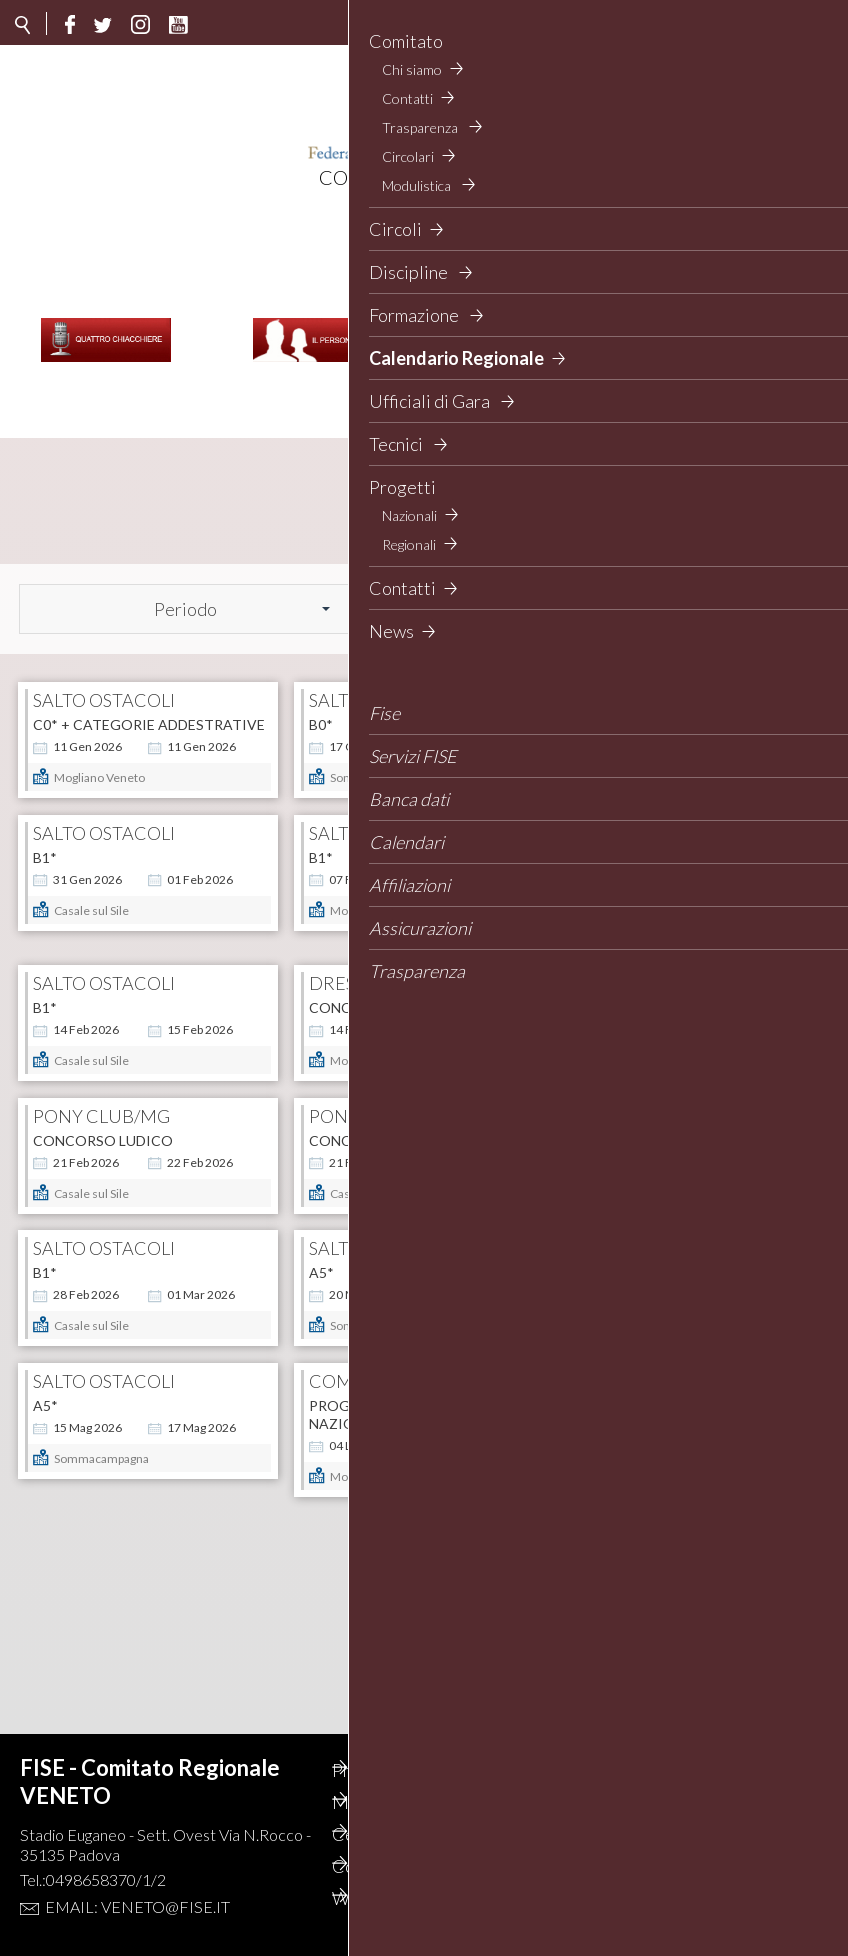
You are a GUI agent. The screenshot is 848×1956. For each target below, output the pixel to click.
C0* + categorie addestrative (149, 670)
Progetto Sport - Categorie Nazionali (421, 1432)
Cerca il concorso (423, 1834)
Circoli (549, 1834)
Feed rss (555, 1866)
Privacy (552, 1802)
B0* (321, 670)
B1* (45, 821)
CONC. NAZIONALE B (379, 971)
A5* (321, 1272)
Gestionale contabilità (566, 1909)
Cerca (767, 554)
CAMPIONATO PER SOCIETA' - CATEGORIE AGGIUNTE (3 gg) (687, 830)
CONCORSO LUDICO (103, 1122)
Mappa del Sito (415, 1802)
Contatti (390, 1866)
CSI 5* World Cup (97, 1574)
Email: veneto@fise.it (137, 1906)
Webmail (392, 1898)
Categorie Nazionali (666, 1423)
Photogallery (408, 1770)
